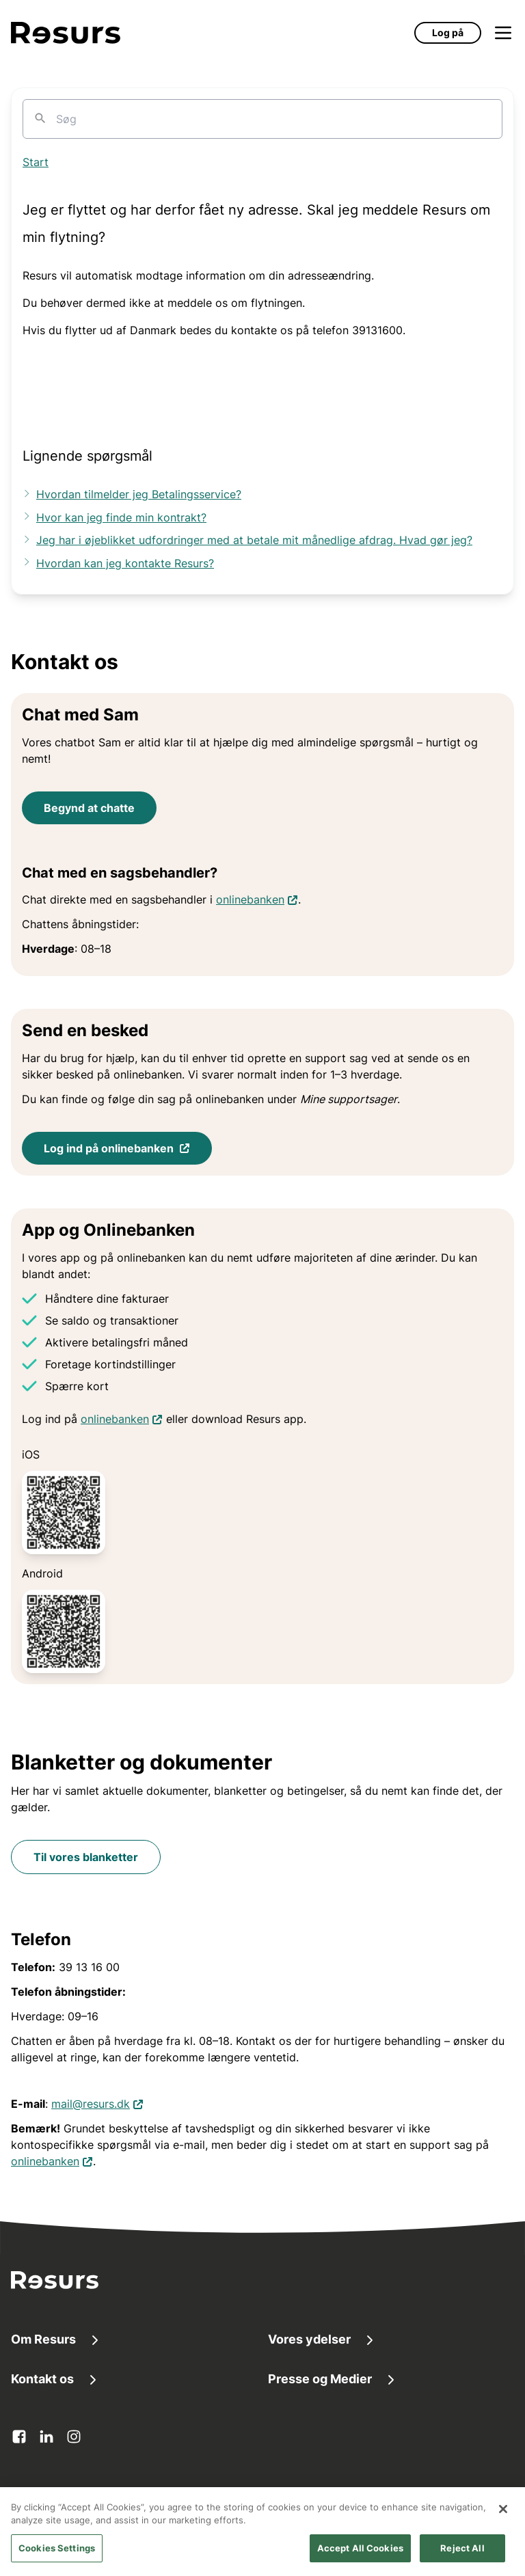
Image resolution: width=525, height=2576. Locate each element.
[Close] (503, 2525)
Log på (447, 32)
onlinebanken (257, 898)
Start (36, 162)
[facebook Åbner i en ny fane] (19, 2436)
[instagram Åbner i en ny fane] (74, 2436)
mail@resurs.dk (97, 2103)
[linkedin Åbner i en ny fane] (46, 2436)
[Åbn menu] (503, 33)
